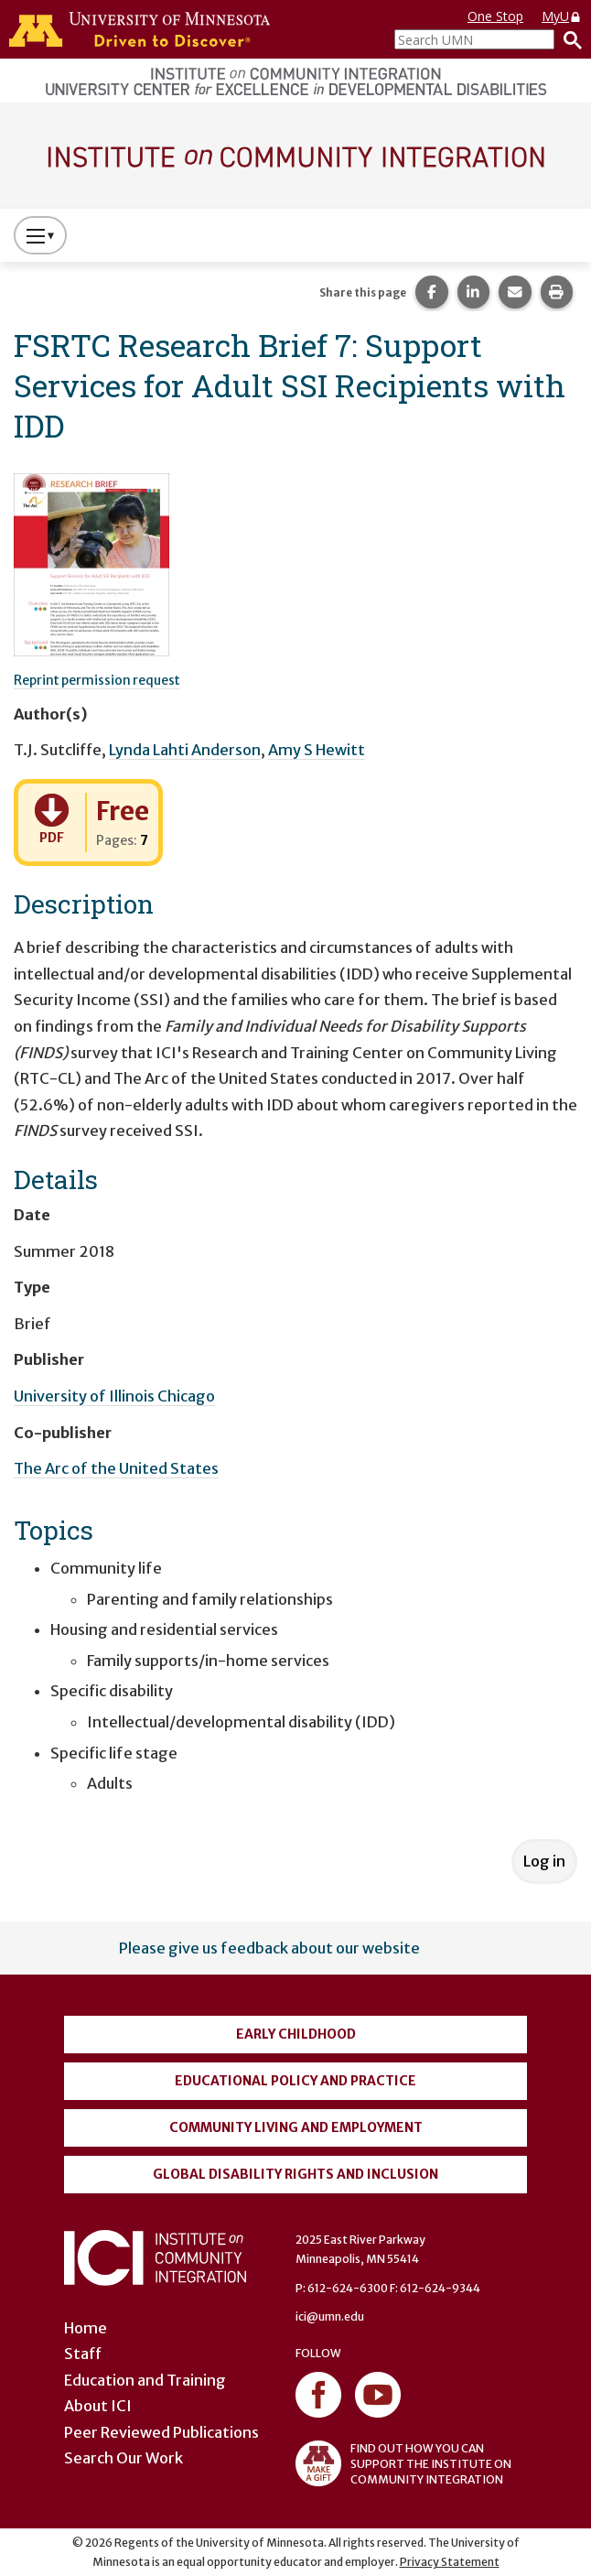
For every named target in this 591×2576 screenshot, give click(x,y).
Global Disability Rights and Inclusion (295, 2174)
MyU (562, 16)
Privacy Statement (450, 2562)
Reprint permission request (97, 680)
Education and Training (145, 2380)
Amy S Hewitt (316, 750)
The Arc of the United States (116, 1468)
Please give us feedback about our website (269, 1948)
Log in (544, 1861)
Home (85, 2328)
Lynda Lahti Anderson (185, 750)
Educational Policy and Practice (295, 2081)
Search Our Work (123, 2458)
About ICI (98, 2406)
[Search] (568, 39)
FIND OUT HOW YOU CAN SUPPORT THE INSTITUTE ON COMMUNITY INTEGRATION (403, 2463)
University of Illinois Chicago (114, 1396)
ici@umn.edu (330, 2316)
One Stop (495, 16)
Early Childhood (296, 2034)
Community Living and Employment (296, 2127)
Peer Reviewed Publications (161, 2432)
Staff (83, 2353)
